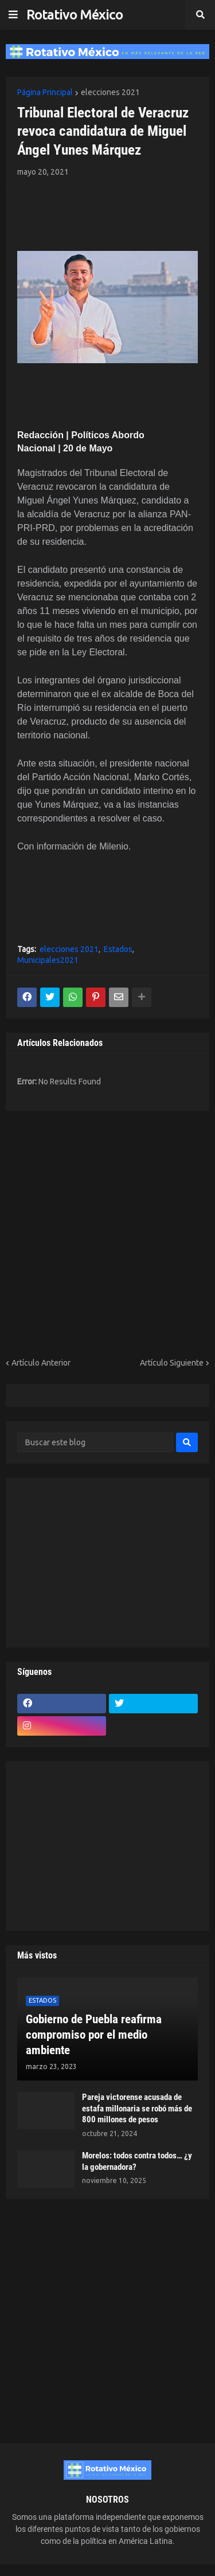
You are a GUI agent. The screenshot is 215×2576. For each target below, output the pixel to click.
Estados (118, 949)
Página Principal (45, 92)
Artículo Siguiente (172, 1362)
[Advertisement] (84, 219)
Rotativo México (74, 14)
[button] (13, 15)
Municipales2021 (48, 960)
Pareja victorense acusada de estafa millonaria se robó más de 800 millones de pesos (137, 2108)
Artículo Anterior (41, 1362)
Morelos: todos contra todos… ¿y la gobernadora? (137, 2161)
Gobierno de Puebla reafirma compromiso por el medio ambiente (94, 2035)
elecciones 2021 (110, 92)
